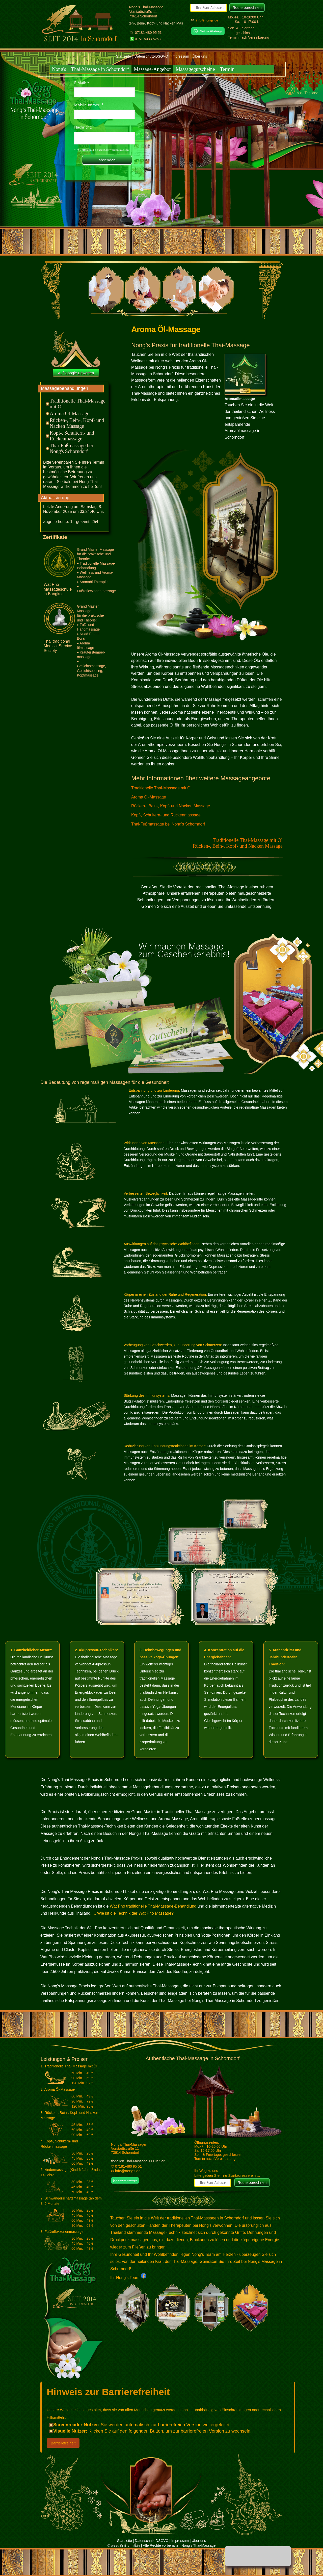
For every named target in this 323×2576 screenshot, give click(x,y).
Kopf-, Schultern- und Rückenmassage (166, 815)
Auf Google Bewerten (76, 373)
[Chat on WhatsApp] (208, 34)
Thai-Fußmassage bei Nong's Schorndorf (168, 824)
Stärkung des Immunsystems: (147, 1395)
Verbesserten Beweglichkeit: (146, 1193)
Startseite (123, 56)
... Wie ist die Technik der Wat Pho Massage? (133, 1913)
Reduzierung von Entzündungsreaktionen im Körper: (165, 1446)
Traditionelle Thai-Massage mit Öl (161, 788)
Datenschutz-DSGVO (151, 56)
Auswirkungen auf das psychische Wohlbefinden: (162, 1244)
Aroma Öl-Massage (148, 797)
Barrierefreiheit (63, 2443)
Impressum (180, 56)
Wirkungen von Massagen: (145, 1143)
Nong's (59, 69)
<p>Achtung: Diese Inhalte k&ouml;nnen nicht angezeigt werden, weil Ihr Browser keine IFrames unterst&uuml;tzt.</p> (104, 123)
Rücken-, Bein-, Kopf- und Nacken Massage (170, 806)
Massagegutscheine (195, 69)
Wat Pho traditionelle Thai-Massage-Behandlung (153, 1906)
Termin (227, 69)
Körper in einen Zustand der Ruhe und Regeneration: (165, 1294)
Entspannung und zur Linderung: (154, 1090)
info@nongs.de (207, 20)
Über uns (200, 56)
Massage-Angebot (152, 69)
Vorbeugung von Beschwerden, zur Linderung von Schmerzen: (173, 1345)
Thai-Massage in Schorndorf (100, 69)
